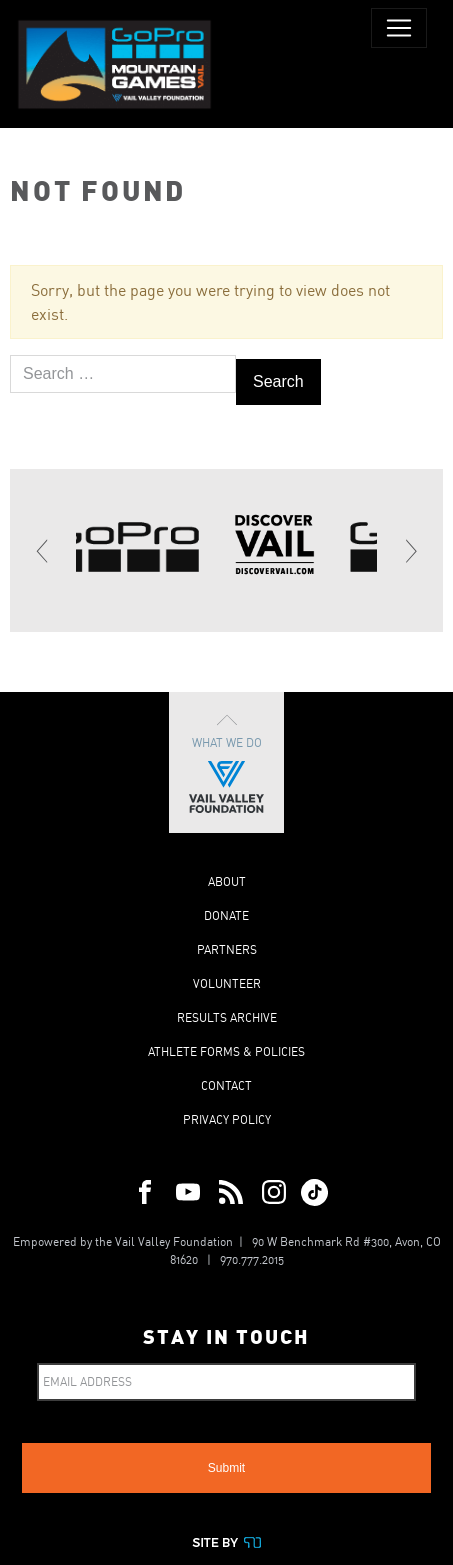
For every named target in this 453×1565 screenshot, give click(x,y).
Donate (226, 915)
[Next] (410, 551)
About (227, 881)
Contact (226, 1085)
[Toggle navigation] (399, 28)
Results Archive (227, 1017)
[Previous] (43, 551)
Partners (227, 949)
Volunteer (227, 983)
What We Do (226, 762)
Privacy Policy (227, 1119)
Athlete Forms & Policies (226, 1051)
